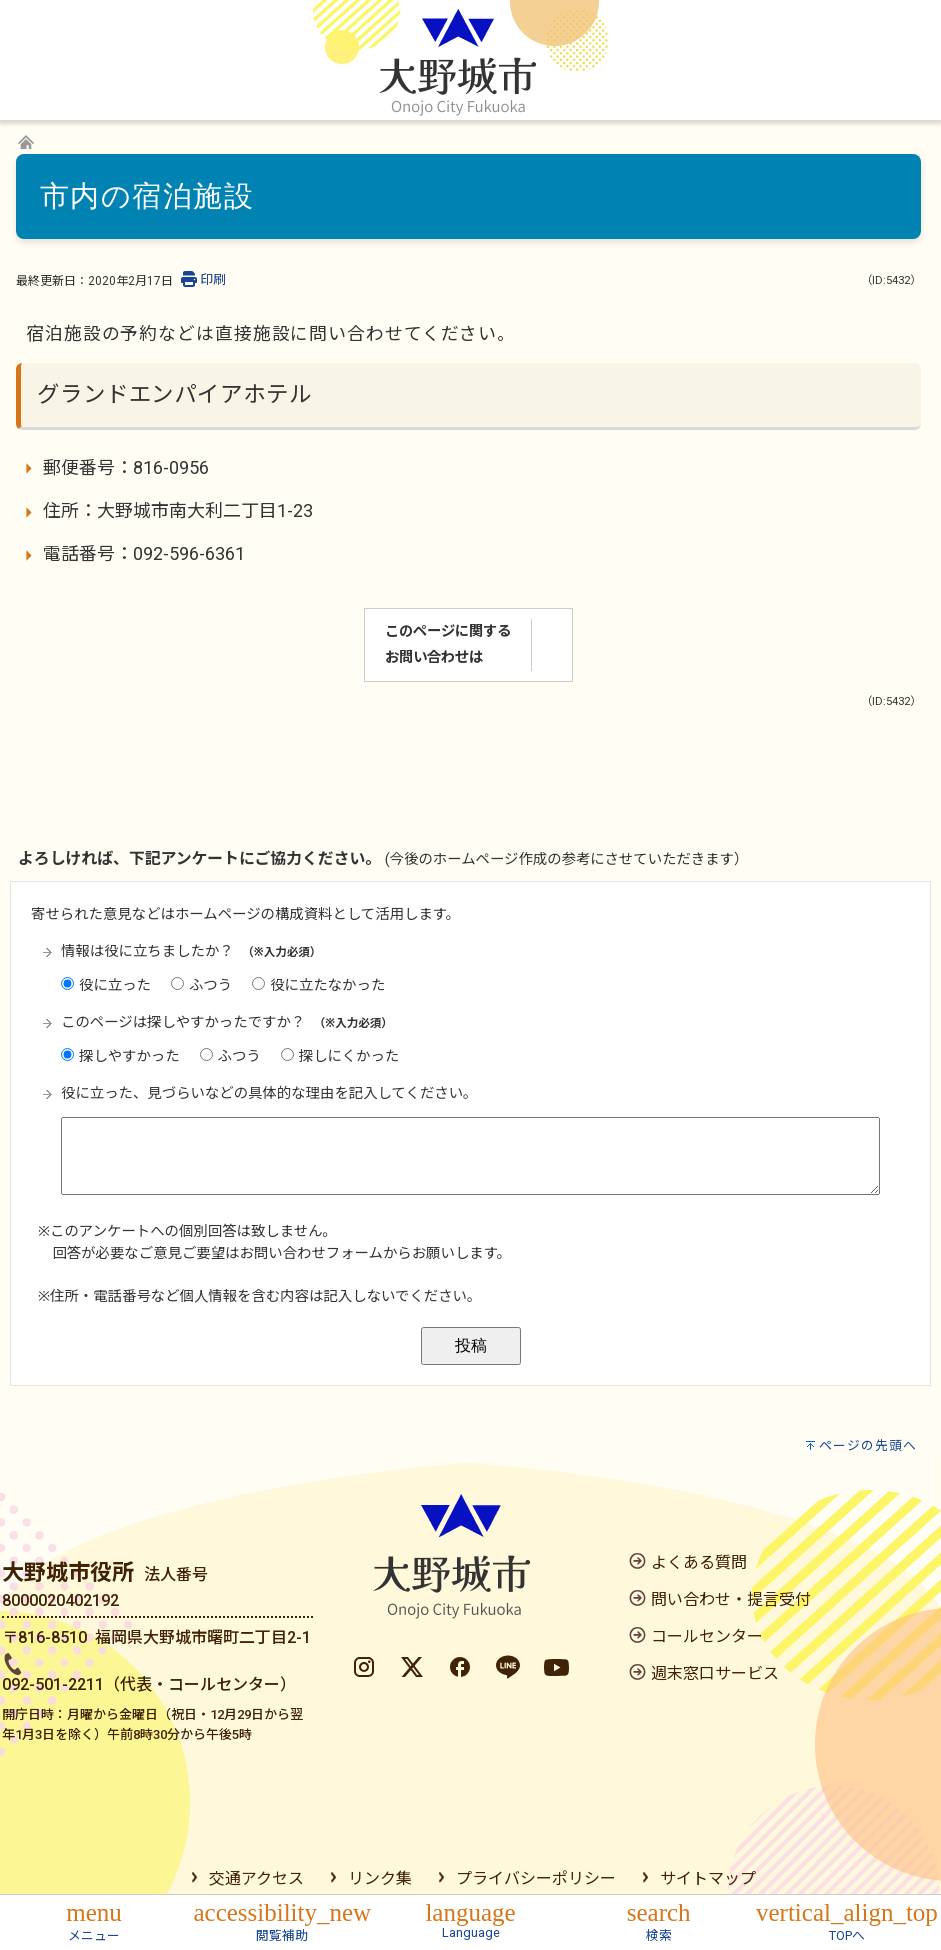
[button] (94, 1919)
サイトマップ (708, 1878)
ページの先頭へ (868, 1445)
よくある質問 (699, 1562)
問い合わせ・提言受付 (731, 1599)
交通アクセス (256, 1878)
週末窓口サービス (715, 1673)
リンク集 (380, 1878)
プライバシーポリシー (536, 1878)
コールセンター (707, 1636)
